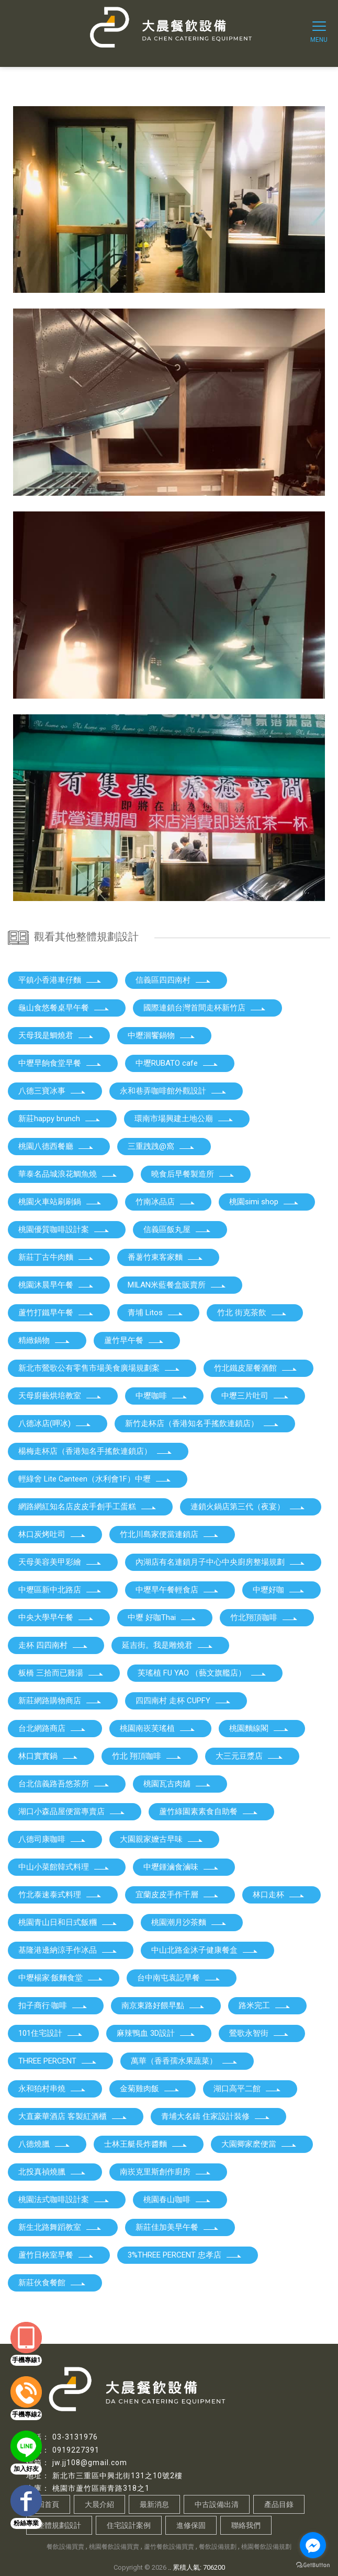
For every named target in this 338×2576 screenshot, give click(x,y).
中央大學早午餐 (56, 1617)
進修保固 (191, 2525)
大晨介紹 (99, 2504)
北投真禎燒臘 (52, 2171)
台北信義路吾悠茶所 (64, 1783)
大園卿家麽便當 (259, 2144)
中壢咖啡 (162, 1395)
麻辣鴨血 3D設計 (156, 2033)
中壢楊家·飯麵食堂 (61, 1977)
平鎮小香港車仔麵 (60, 980)
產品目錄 (279, 2504)
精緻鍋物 (44, 1340)
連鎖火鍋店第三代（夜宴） (248, 1506)
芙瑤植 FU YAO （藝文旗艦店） (202, 1673)
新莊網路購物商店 (60, 1700)
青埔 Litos (156, 1312)
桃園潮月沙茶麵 (189, 1922)
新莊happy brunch (59, 1118)
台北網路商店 (52, 1728)
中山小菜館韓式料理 (64, 1867)
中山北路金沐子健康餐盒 (204, 1950)
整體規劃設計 (59, 2525)
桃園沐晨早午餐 (56, 1285)
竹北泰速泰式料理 (60, 1894)
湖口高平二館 (247, 2088)
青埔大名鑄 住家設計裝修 (216, 2116)
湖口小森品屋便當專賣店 (72, 1811)
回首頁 (48, 2504)
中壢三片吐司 (255, 1395)
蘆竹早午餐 (134, 1340)
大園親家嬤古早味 (162, 1839)
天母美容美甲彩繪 (60, 1562)
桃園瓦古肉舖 (177, 1783)
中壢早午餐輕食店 (177, 1589)
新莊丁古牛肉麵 (56, 1257)
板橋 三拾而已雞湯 (61, 1673)
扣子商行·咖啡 (53, 2005)
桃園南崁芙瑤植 (158, 1728)
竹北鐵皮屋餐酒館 (256, 1368)
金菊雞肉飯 (150, 2088)
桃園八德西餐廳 (56, 1146)
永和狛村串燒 (52, 2088)
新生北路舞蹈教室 (60, 2227)
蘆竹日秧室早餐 (56, 2255)
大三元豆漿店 (250, 1756)
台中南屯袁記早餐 (179, 1977)
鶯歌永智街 (259, 2033)
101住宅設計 (50, 2033)
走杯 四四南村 (53, 1645)
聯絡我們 (246, 2525)
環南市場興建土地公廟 (184, 1118)
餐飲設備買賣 (65, 2546)
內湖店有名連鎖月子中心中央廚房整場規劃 (221, 1562)
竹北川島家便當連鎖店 (169, 1534)
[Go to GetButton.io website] (313, 2565)
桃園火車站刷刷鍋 (60, 1201)
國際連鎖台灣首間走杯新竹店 (204, 1007)
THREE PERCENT (57, 2061)
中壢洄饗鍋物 (162, 1035)
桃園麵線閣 (259, 1728)
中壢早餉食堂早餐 (60, 1063)
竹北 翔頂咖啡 (147, 1756)
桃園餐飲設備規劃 (266, 2546)
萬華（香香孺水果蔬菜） (184, 2061)
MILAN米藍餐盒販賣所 (177, 1285)
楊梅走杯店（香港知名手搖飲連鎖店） (95, 1451)
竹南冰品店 (166, 1201)
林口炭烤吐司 (52, 1534)
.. (169, 2567)
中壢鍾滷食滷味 (181, 1867)
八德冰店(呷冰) (55, 1423)
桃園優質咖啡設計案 (64, 1229)
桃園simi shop (264, 1201)
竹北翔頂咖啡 (264, 1617)
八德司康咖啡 (52, 1839)
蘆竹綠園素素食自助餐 (208, 1811)
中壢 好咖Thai (162, 1617)
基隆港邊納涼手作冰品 (68, 1950)
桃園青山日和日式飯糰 (68, 1922)
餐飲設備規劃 (217, 2546)
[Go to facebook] (313, 2545)
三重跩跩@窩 (161, 1146)
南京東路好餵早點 (163, 2005)
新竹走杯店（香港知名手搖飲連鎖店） (202, 1423)
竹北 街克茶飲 (252, 1312)
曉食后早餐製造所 (193, 1174)
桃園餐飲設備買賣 (114, 2546)
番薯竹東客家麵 (166, 1257)
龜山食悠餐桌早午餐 (64, 1007)
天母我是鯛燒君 (56, 1035)
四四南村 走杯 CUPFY (183, 1700)
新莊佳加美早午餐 (177, 2227)
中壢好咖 (279, 1589)
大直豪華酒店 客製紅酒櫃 (73, 2116)
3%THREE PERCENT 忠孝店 (185, 2255)
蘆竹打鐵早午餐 (56, 1312)
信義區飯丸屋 (177, 1229)
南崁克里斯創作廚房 (165, 2171)
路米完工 (265, 2005)
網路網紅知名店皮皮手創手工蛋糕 (87, 1506)
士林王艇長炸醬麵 (146, 2144)
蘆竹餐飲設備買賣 (169, 2546)
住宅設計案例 (129, 2525)
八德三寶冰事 (52, 1091)
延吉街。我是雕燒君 (167, 1645)
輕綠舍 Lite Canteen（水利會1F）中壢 (95, 1479)
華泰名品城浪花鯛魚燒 (68, 1174)
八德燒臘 (44, 2144)
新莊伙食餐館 (52, 2282)
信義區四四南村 (173, 980)
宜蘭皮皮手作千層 (177, 1894)
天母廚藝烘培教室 (60, 1395)
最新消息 (154, 2504)
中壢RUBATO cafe (177, 1063)
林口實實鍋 (48, 1756)
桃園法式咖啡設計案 (64, 2199)
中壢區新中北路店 (60, 1589)
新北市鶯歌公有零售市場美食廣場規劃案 (99, 1368)
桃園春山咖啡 (177, 2199)
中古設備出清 (217, 2504)
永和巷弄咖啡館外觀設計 (173, 1091)
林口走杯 (279, 1894)
